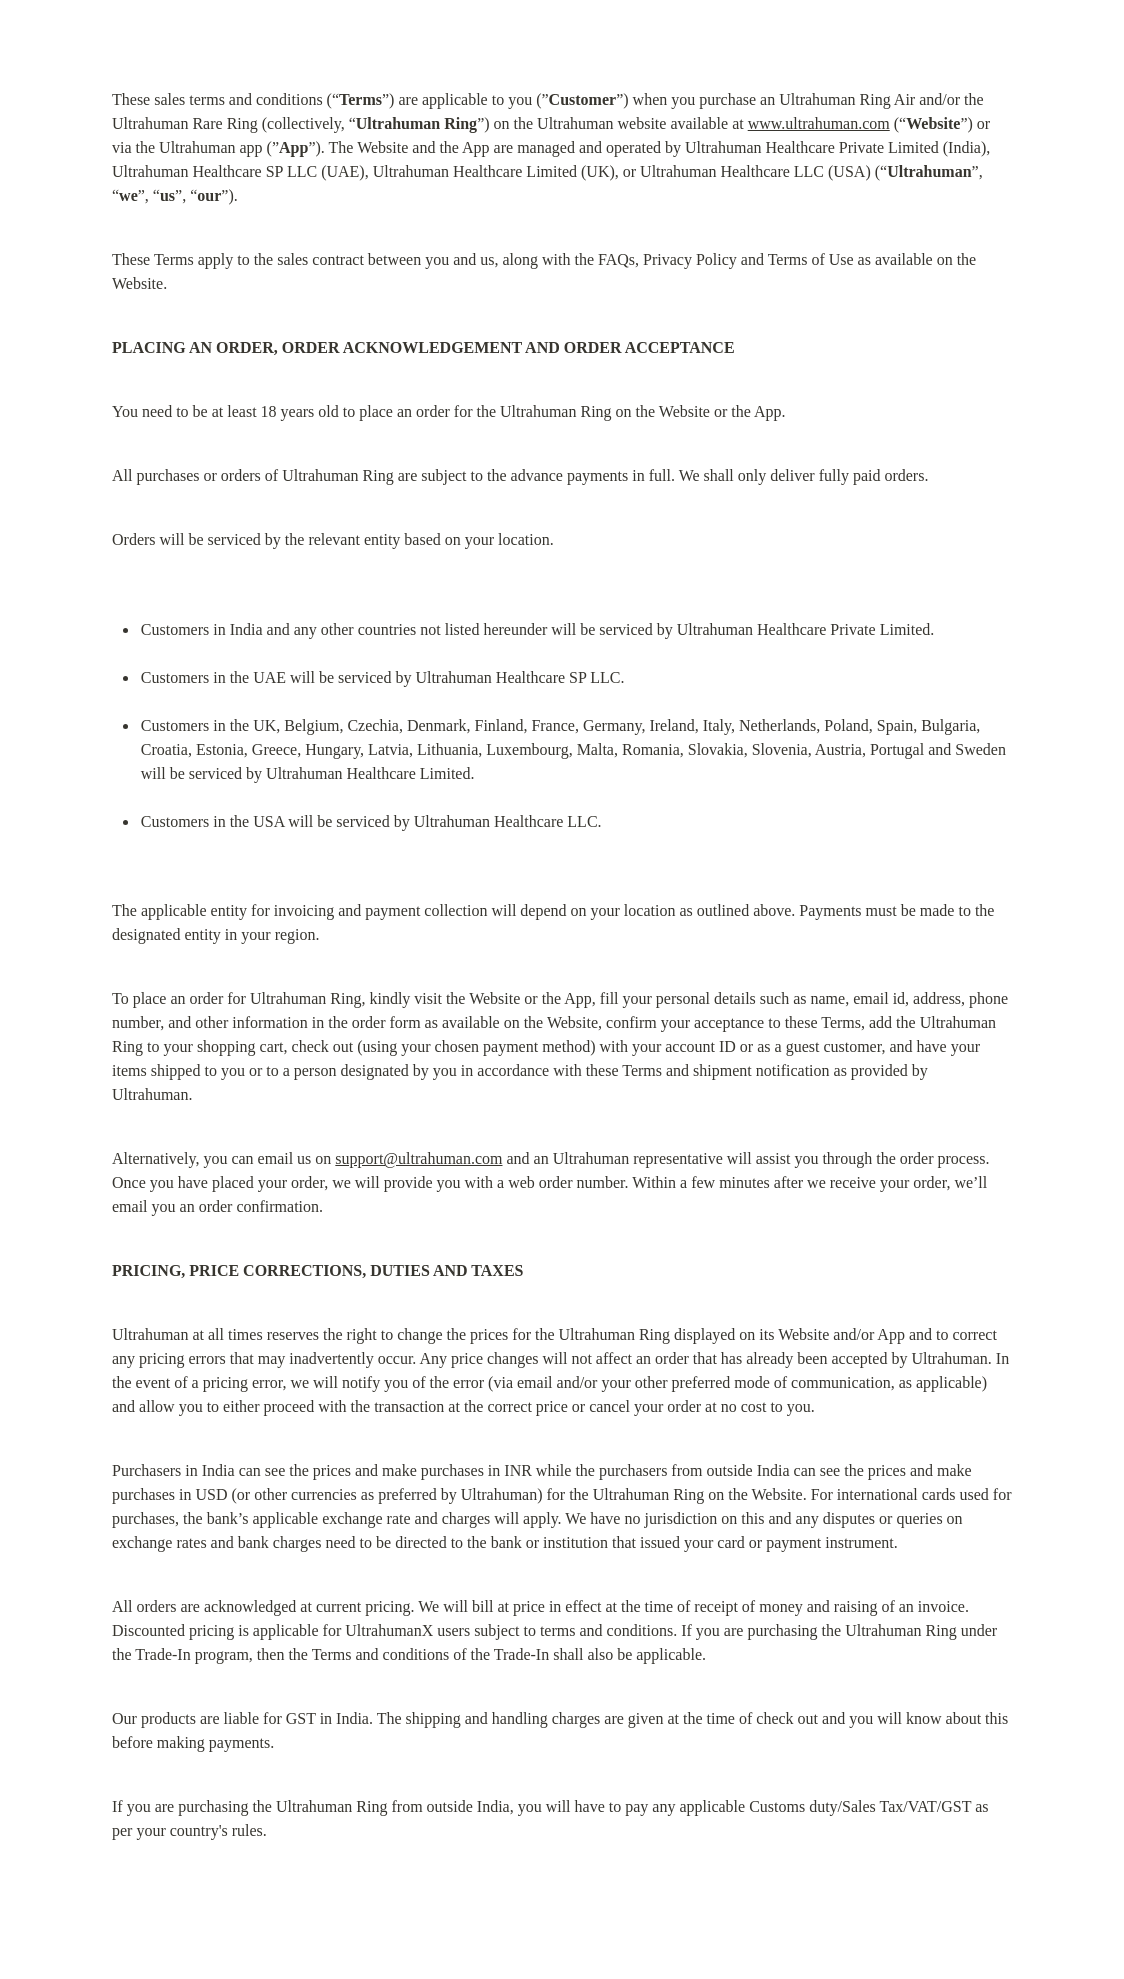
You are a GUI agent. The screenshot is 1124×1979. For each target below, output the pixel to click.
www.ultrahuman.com (819, 123)
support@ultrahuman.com (418, 1158)
